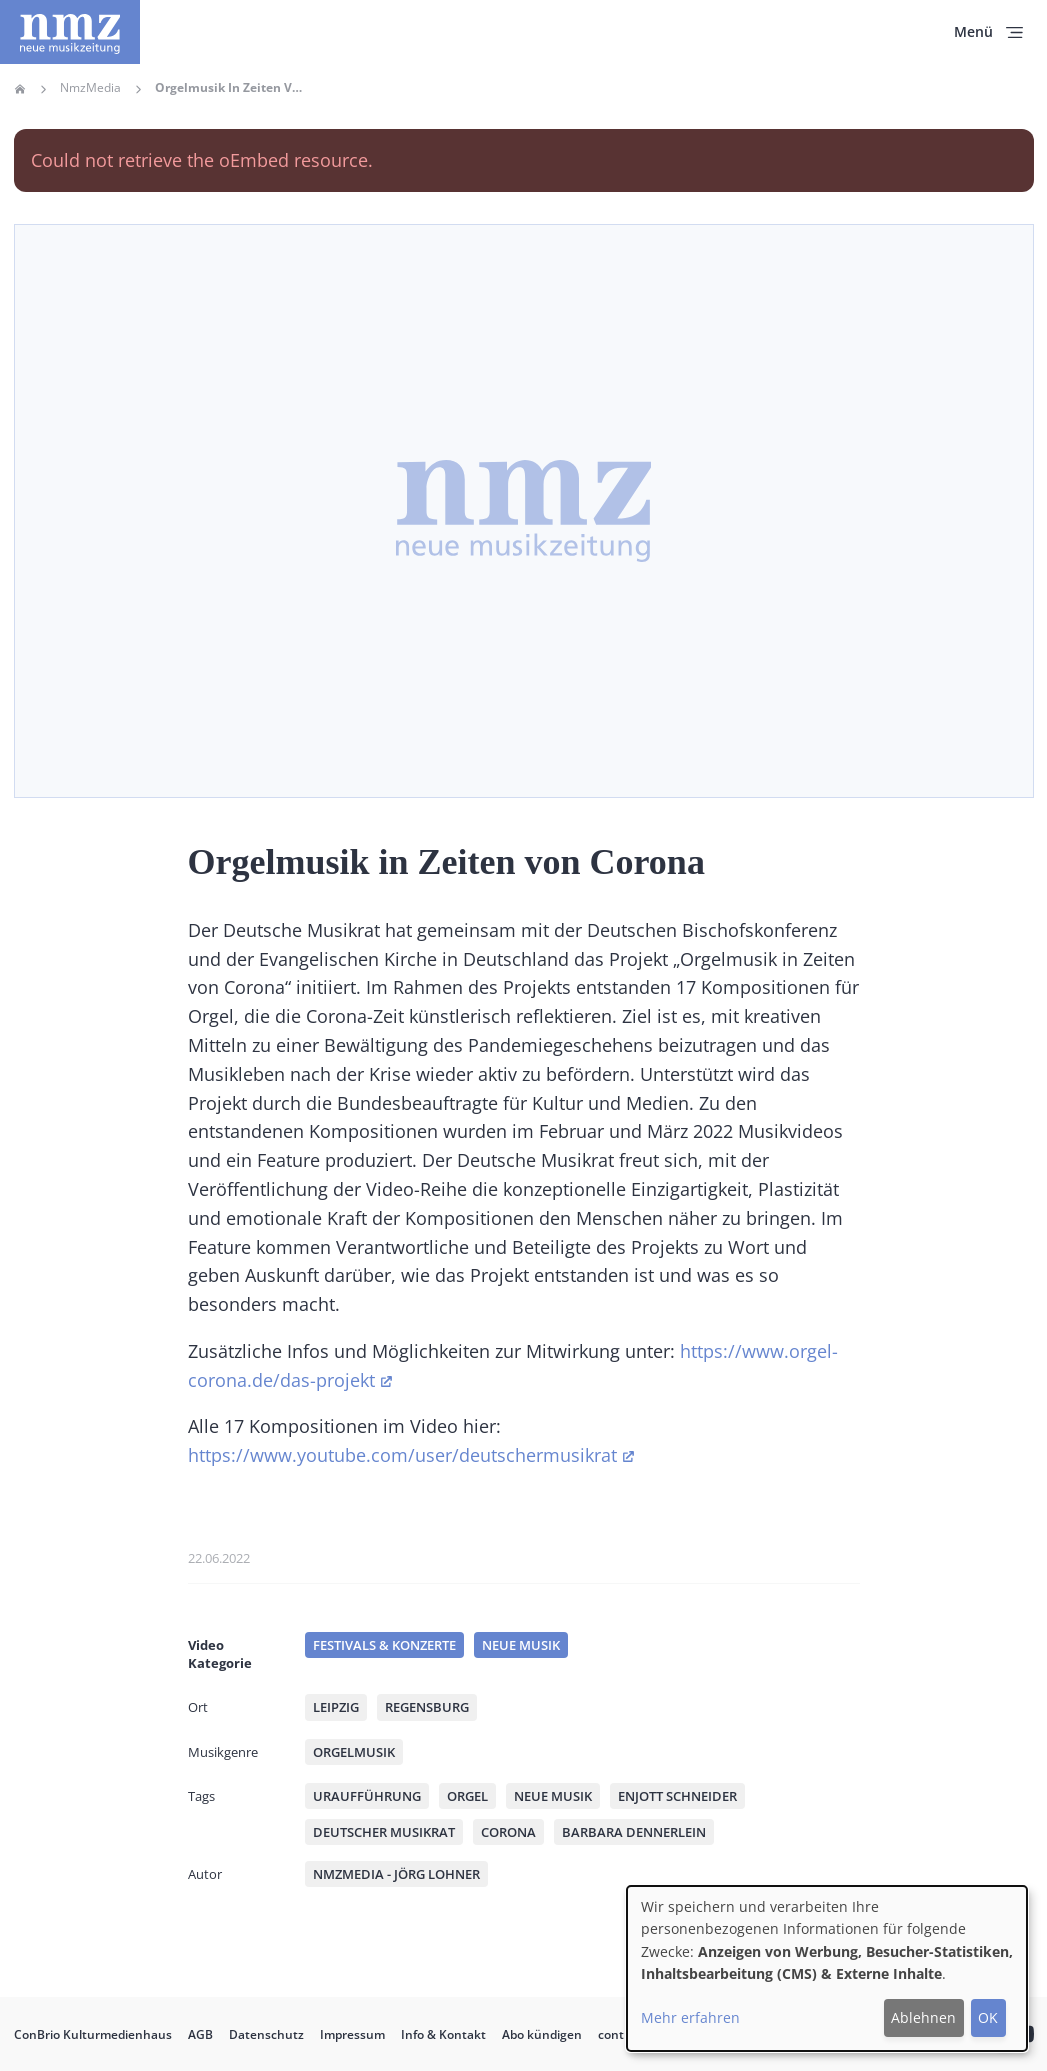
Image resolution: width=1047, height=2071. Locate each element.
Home (20, 89)
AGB (200, 2034)
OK (988, 2017)
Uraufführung (367, 1796)
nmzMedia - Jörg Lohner (396, 1874)
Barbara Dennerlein (634, 1832)
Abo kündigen (542, 2034)
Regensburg (427, 1707)
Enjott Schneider (677, 1796)
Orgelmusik (354, 1752)
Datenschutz (266, 2034)
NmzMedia (90, 88)
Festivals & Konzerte (384, 1645)
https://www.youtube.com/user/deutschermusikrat (402, 1455)
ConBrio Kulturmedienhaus (93, 2034)
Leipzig (336, 1707)
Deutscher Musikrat (384, 1832)
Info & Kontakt (443, 2034)
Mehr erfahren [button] (690, 2017)
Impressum (352, 2034)
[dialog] (827, 1968)
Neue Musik (521, 1645)
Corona (508, 1832)
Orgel (467, 1796)
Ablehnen (923, 2017)
